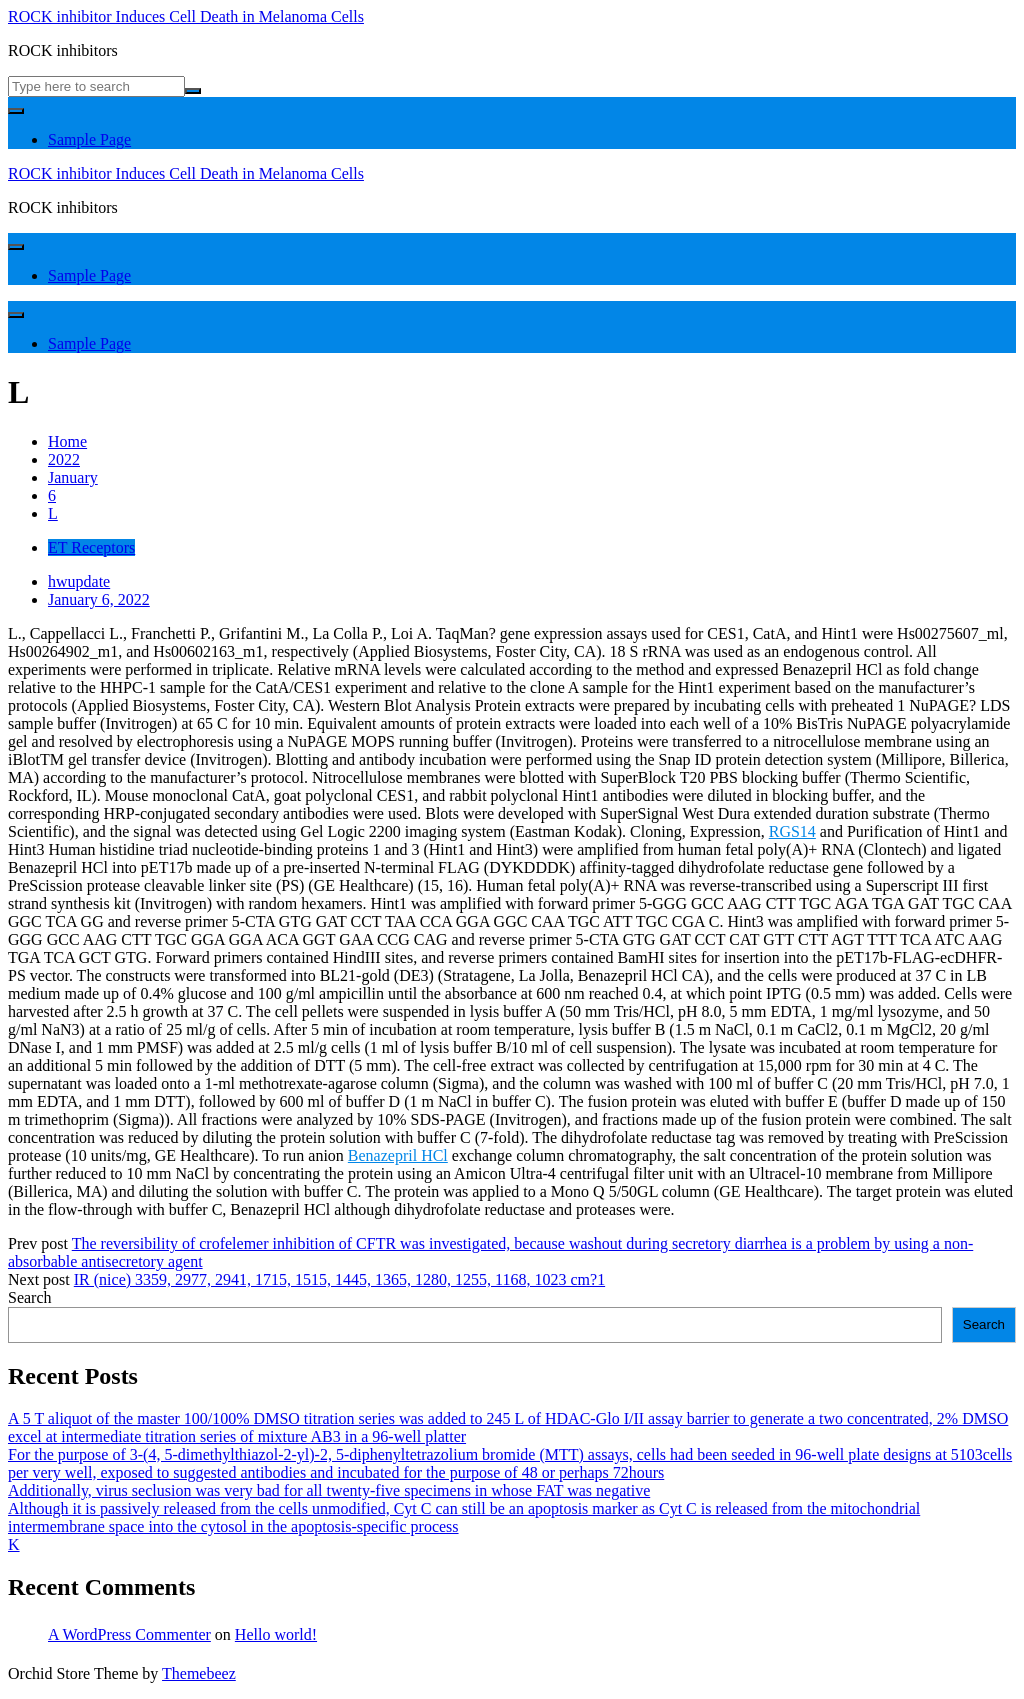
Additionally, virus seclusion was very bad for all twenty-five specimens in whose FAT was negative (329, 1490)
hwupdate (79, 581)
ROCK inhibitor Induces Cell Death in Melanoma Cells (186, 16)
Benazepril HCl (398, 1155)
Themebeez (199, 1673)
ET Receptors (91, 547)
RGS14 (792, 831)
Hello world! (276, 1634)
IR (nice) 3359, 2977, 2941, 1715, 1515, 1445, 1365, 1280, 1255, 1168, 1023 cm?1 (339, 1279)
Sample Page (89, 139)
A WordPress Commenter (129, 1634)
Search (30, 1297)
